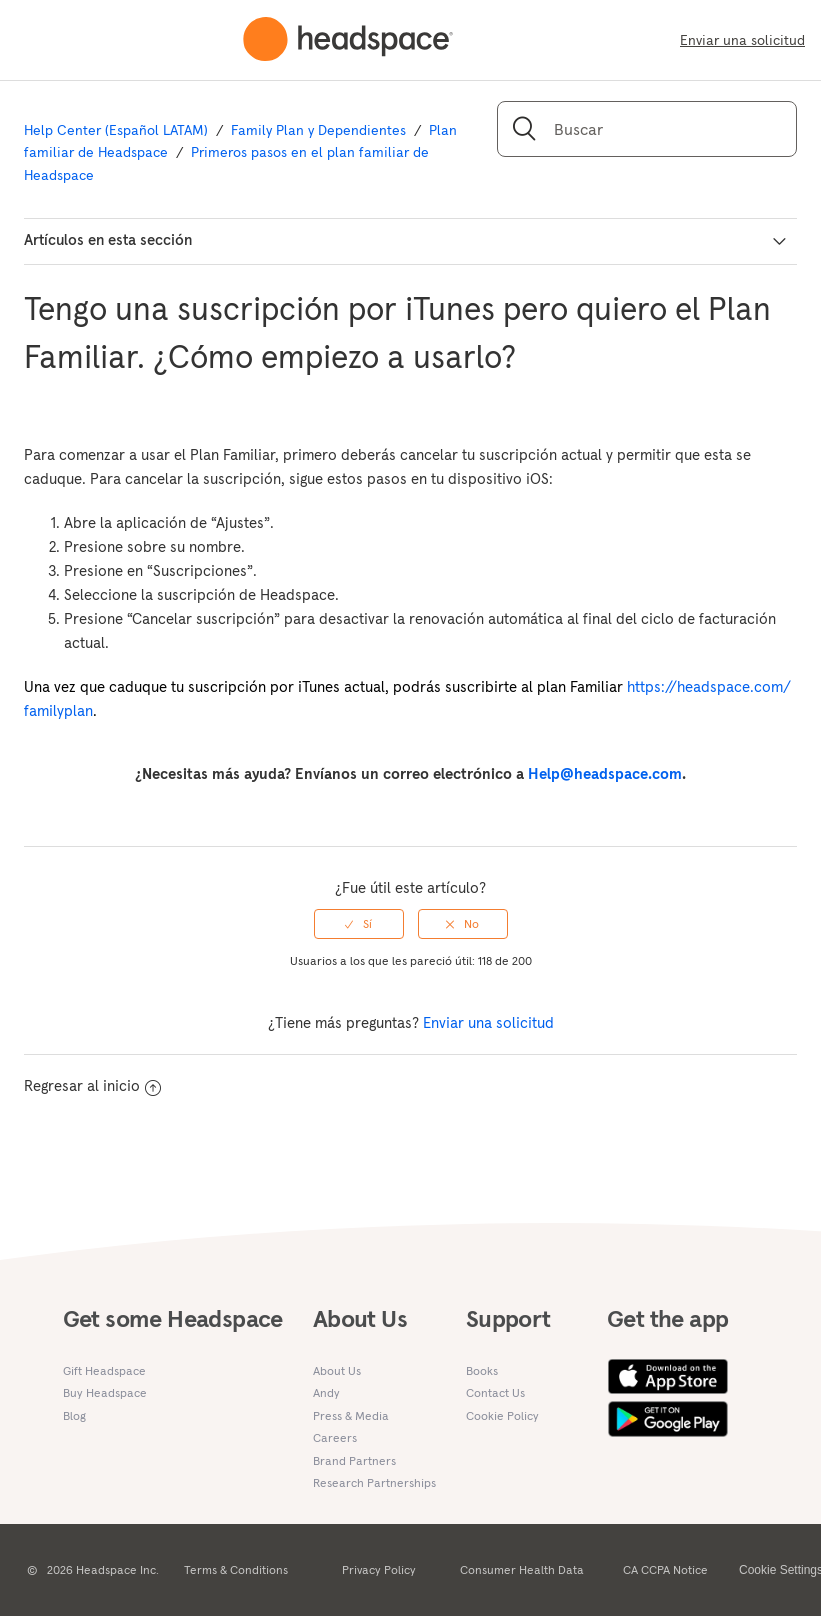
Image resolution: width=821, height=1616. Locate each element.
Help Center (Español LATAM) (116, 130)
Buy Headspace (105, 1392)
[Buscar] (647, 129)
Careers (335, 1437)
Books (482, 1370)
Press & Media (351, 1415)
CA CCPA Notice (665, 1569)
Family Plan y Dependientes (318, 130)
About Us (337, 1370)
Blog (74, 1415)
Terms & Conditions (236, 1569)
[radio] (359, 924)
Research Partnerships (374, 1482)
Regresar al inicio (92, 1085)
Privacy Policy (379, 1569)
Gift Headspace (104, 1370)
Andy (326, 1392)
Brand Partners (354, 1460)
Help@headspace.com (605, 773)
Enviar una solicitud (742, 40)
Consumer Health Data (522, 1569)
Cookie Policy (502, 1415)
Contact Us (495, 1392)
